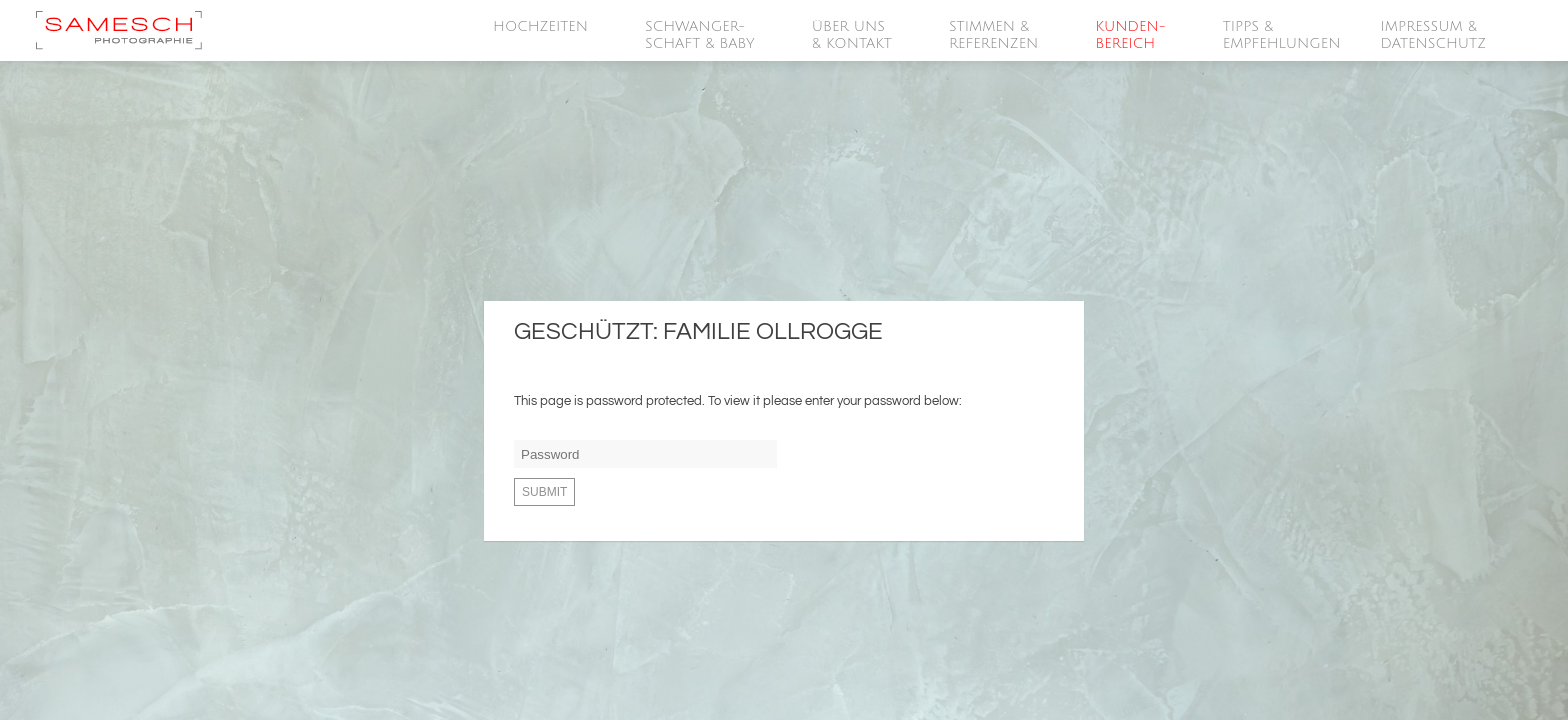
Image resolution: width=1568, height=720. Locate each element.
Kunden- (1131, 35)
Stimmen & (994, 35)
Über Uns (853, 35)
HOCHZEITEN (541, 27)
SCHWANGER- (701, 35)
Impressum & (1435, 35)
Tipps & (1282, 35)
